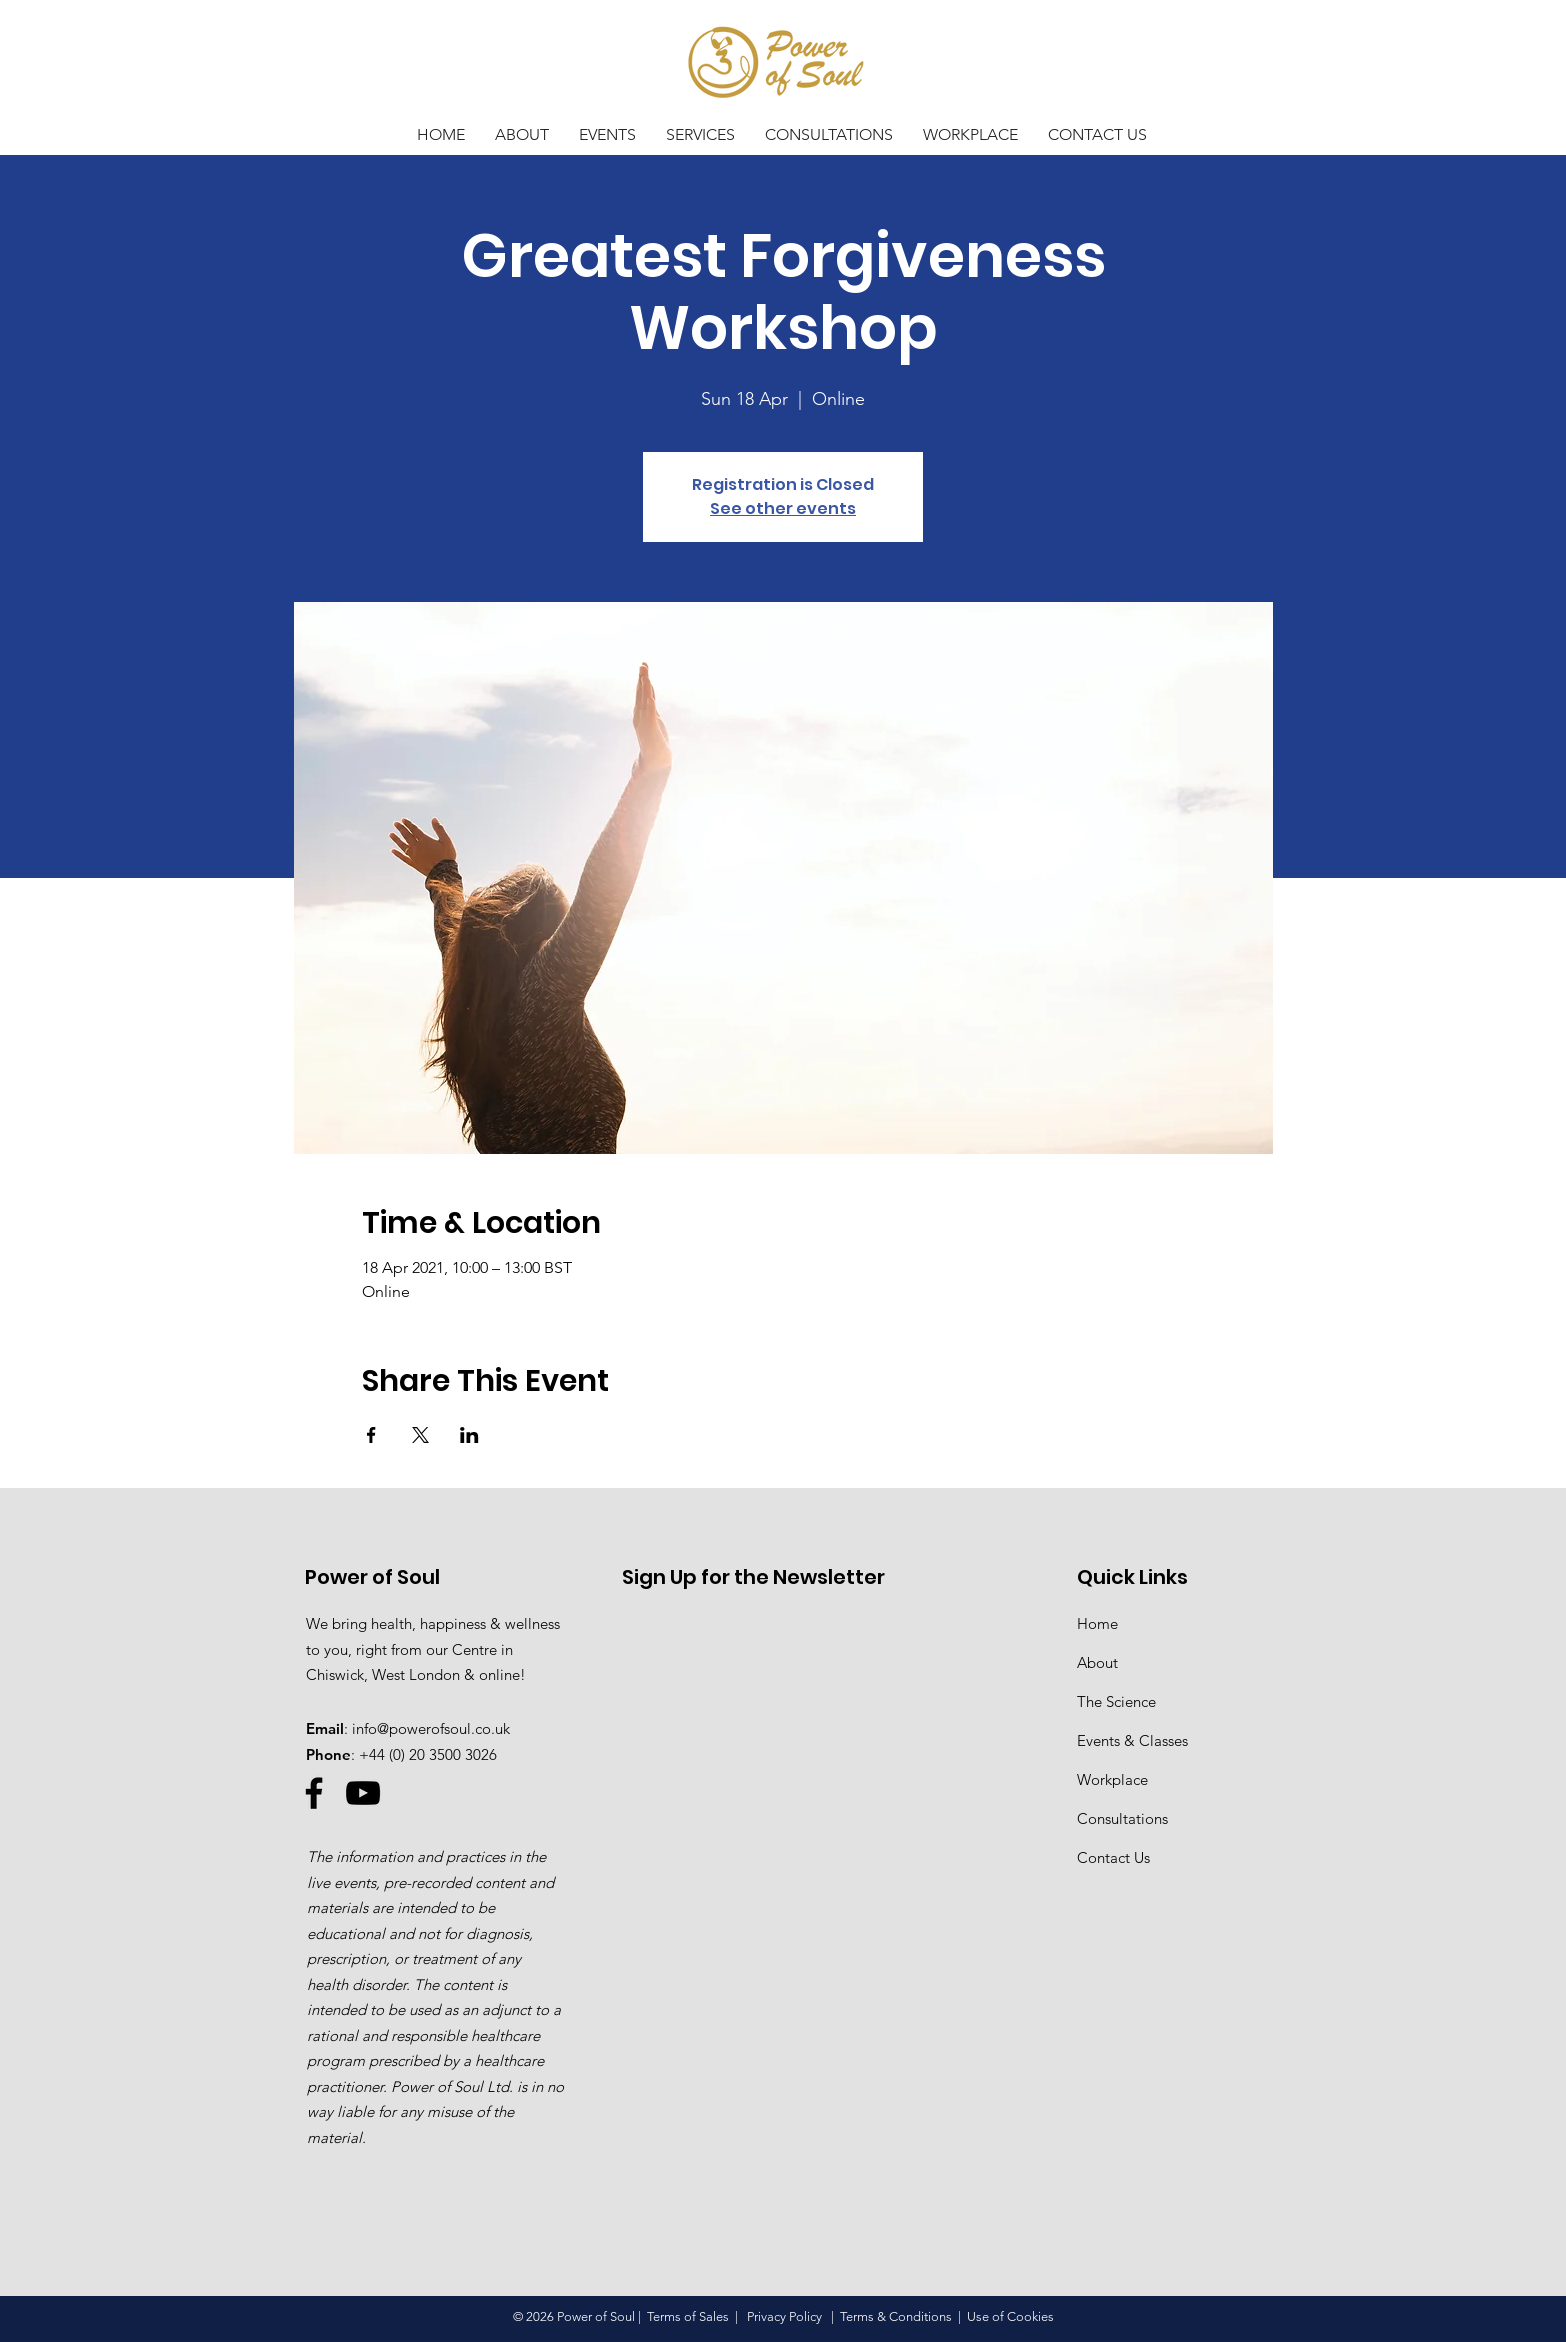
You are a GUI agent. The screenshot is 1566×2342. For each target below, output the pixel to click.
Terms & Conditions (896, 2316)
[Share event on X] (420, 1435)
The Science (1116, 1701)
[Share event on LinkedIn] (469, 1435)
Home (1097, 1623)
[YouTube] (363, 1793)
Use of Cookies (1010, 2316)
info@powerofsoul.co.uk (431, 1728)
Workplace (1112, 1779)
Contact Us (1113, 1857)
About (1097, 1662)
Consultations (1122, 1818)
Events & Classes (1132, 1740)
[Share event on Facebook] (371, 1435)
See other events (783, 508)
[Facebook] (314, 1793)
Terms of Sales (688, 2316)
